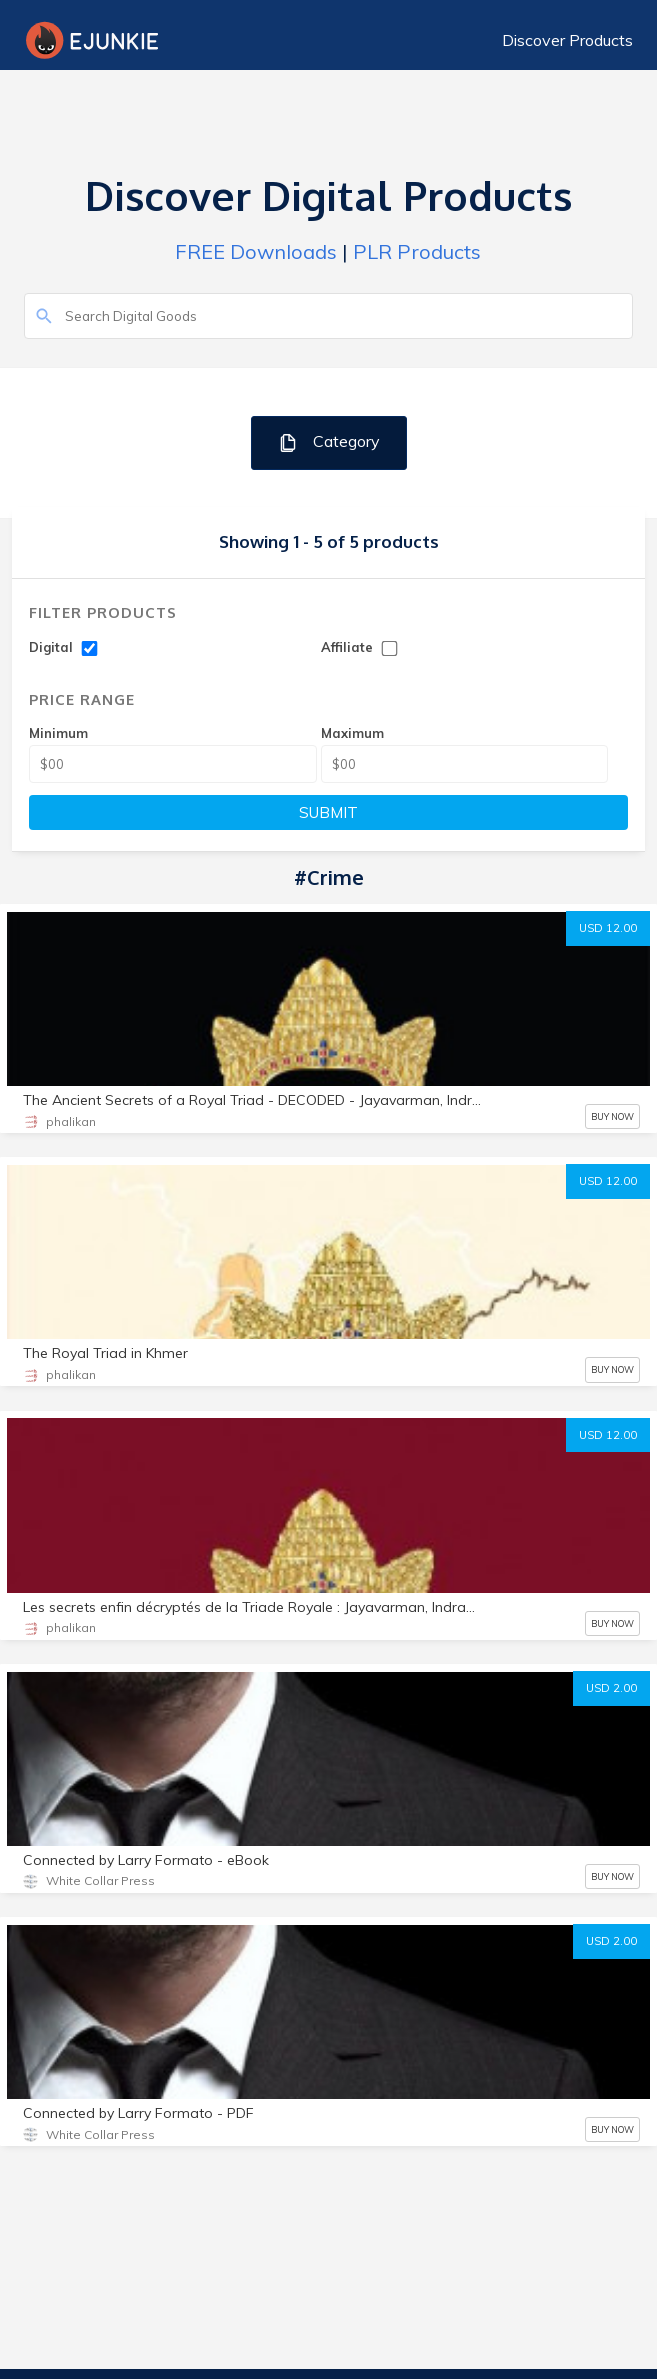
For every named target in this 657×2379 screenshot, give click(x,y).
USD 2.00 (611, 1688)
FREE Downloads (256, 251)
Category (328, 442)
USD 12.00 (608, 928)
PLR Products (417, 251)
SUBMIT (328, 812)
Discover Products (567, 40)
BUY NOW (612, 1116)
